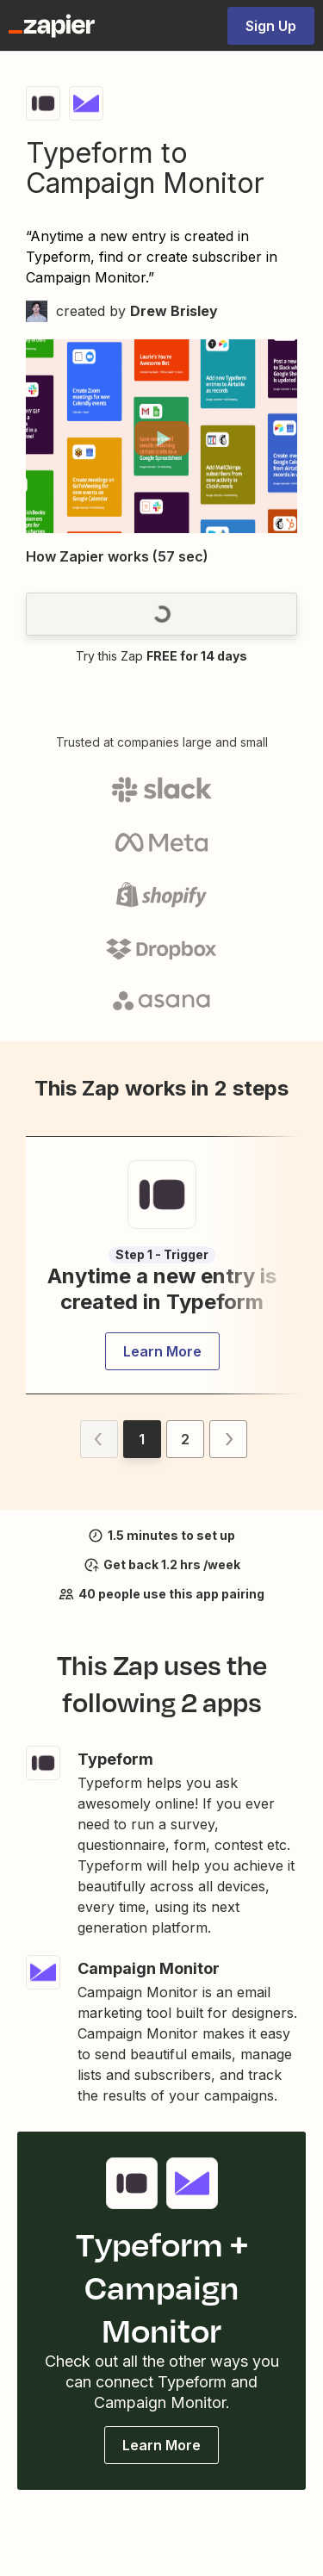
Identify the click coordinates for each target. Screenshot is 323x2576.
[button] (161, 438)
